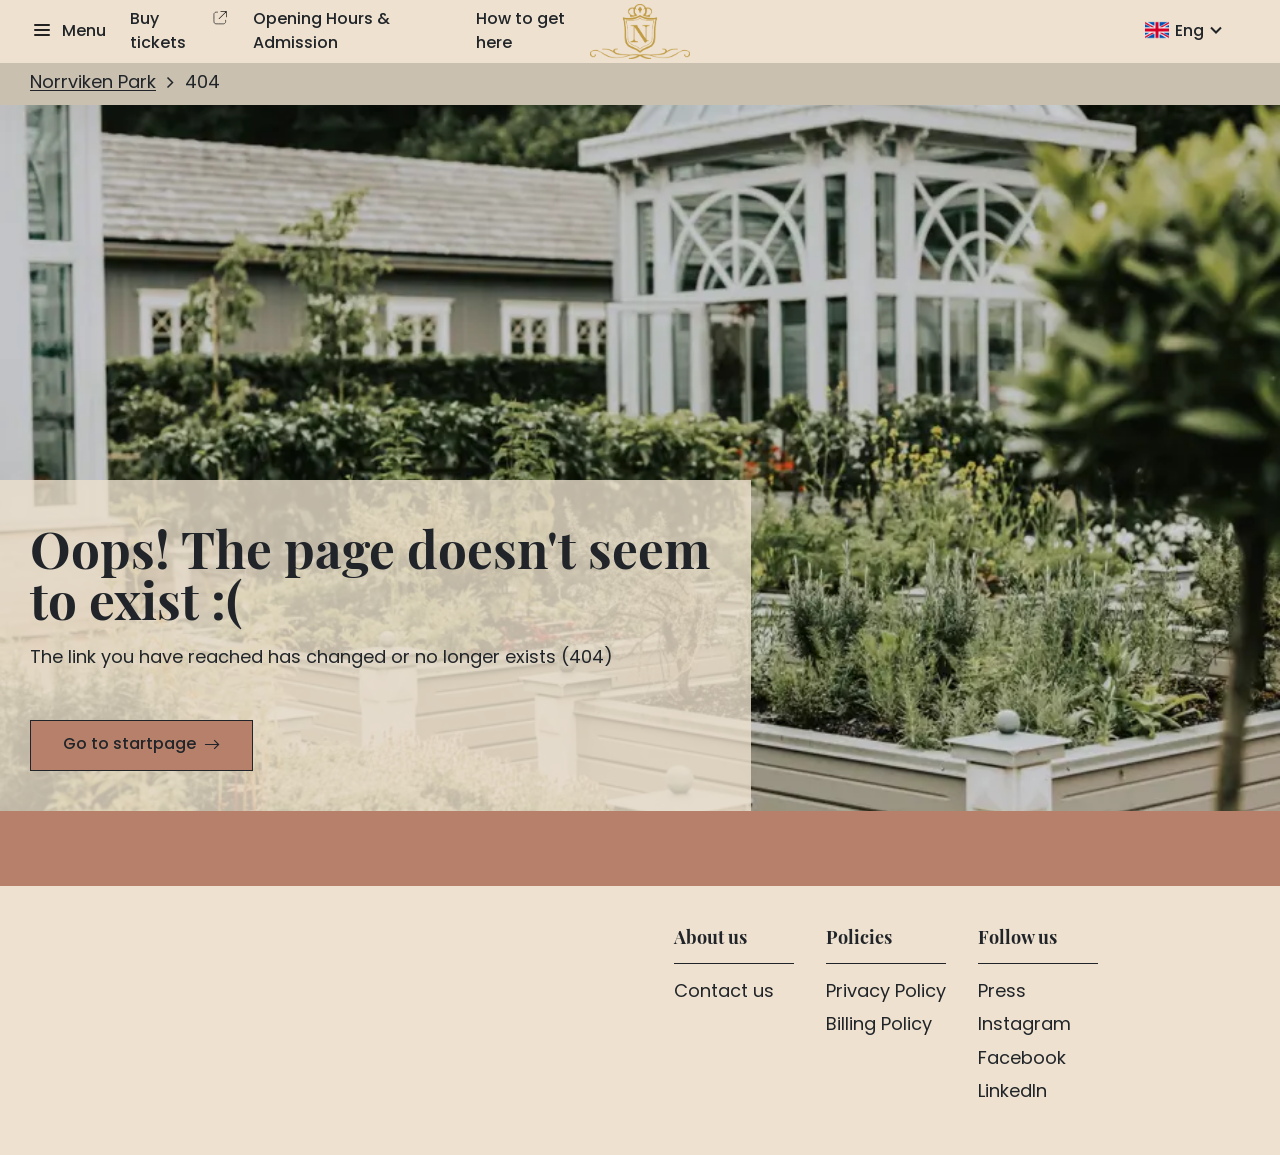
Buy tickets (158, 32)
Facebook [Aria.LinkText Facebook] (1022, 1060)
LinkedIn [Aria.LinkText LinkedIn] (1012, 1093)
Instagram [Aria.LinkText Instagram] (1024, 1026)
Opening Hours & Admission (321, 32)
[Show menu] (68, 32)
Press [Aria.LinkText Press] (1002, 993)
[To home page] (640, 32)
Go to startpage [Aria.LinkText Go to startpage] (129, 745)
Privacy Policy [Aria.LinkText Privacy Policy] (886, 993)
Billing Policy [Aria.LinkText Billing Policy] (879, 1026)
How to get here (520, 32)
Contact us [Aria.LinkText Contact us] (724, 993)
